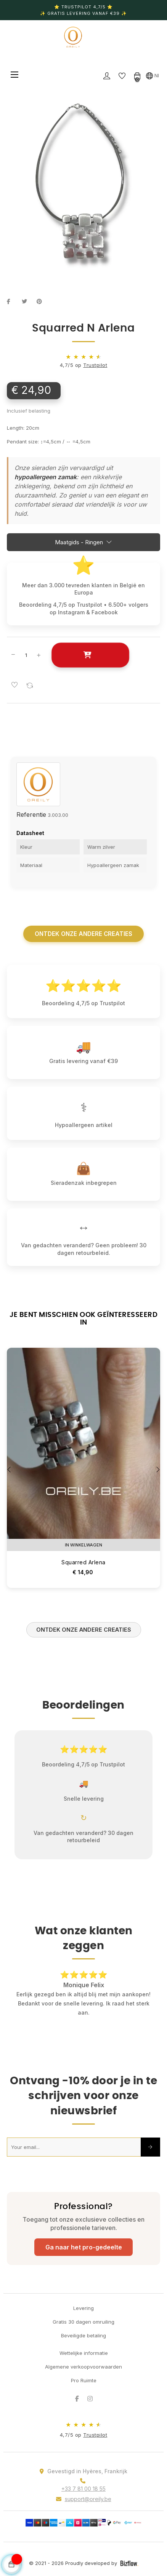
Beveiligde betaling (83, 2335)
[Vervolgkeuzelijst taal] (152, 75)
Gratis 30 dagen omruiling (83, 2322)
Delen (12, 301)
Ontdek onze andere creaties (83, 933)
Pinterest (42, 301)
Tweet (27, 301)
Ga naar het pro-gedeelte (83, 2247)
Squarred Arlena (83, 1562)
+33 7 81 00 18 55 (83, 2488)
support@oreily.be (88, 2499)
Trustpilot (95, 365)
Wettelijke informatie (83, 2353)
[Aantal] (26, 655)
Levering (83, 2308)
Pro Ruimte (83, 2380)
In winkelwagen (90, 655)
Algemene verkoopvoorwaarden (83, 2367)
